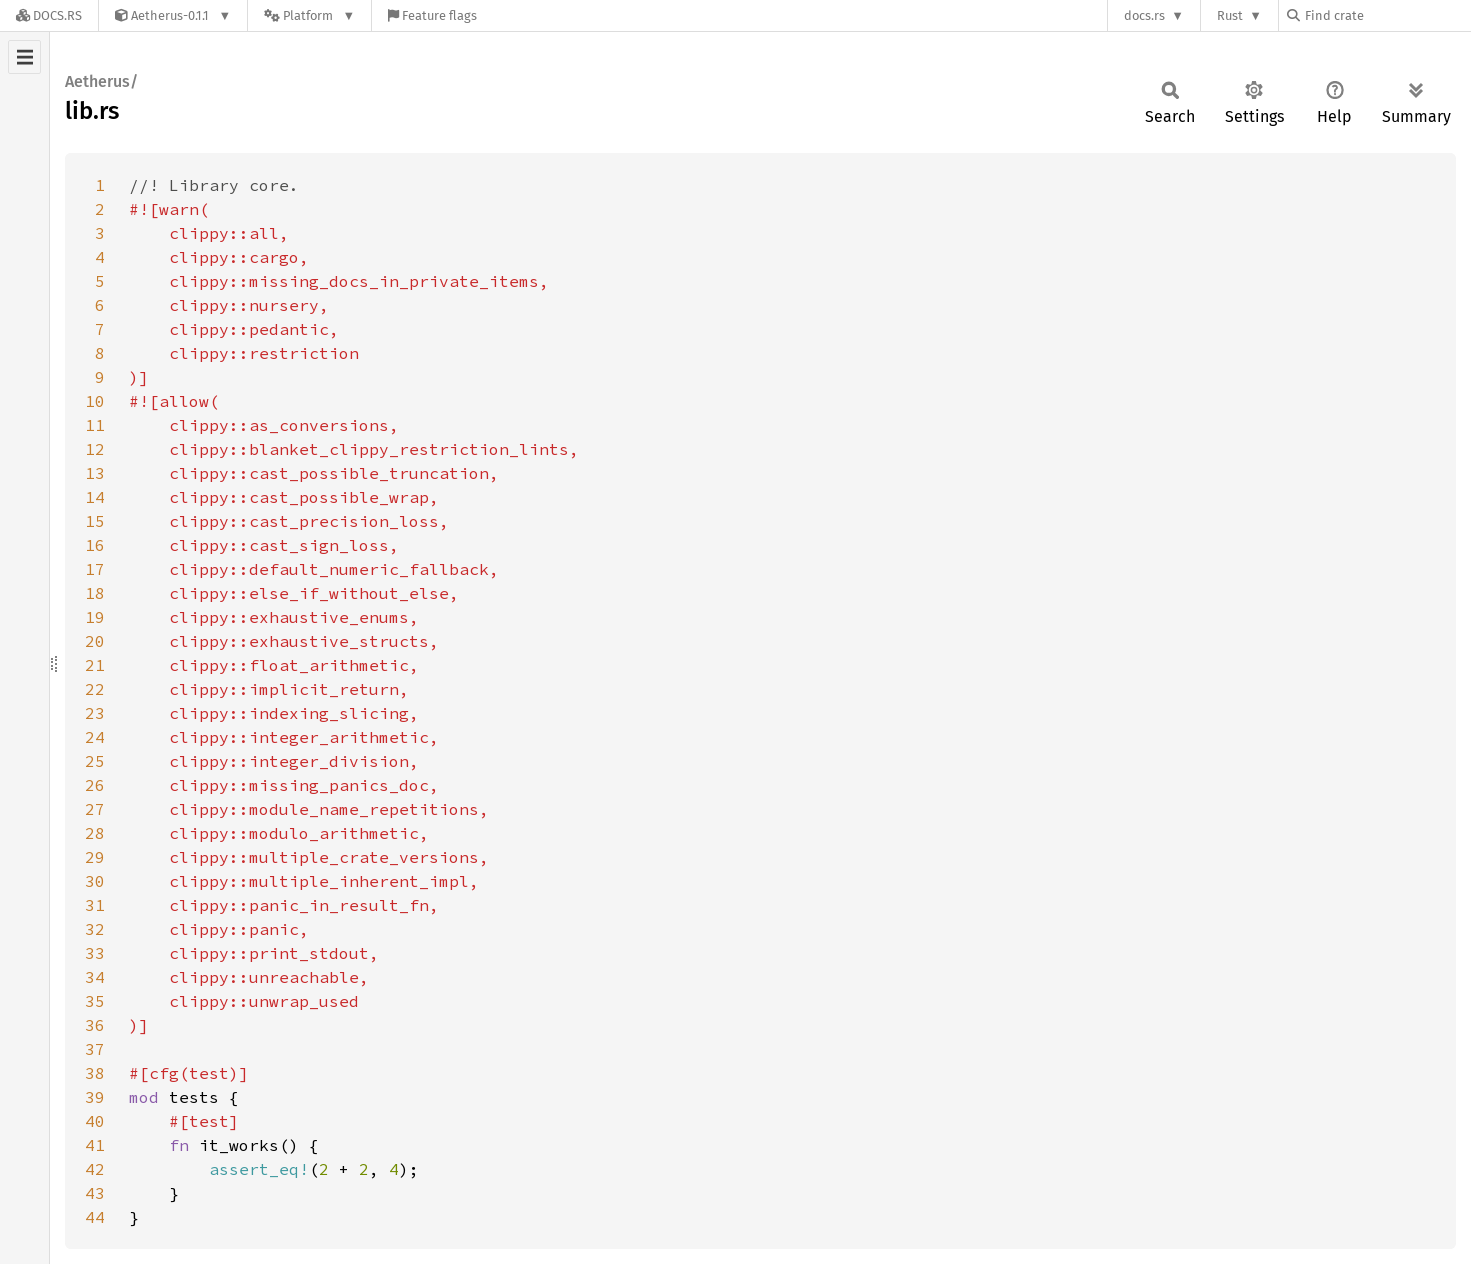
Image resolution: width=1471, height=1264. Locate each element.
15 (95, 521)
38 (95, 1073)
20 (95, 641)
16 (95, 545)
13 (95, 473)
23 (95, 713)
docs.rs (1144, 15)
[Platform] (309, 15)
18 (95, 593)
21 (95, 665)
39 (95, 1097)
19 (95, 617)
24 (95, 737)
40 (95, 1121)
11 (95, 425)
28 (95, 833)
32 (95, 929)
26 (95, 785)
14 (95, 497)
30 (95, 881)
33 (95, 953)
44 (95, 1217)
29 (95, 857)
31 (95, 905)
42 (95, 1169)
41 (95, 1145)
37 (95, 1049)
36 (95, 1025)
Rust (1230, 15)
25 (95, 761)
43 (95, 1193)
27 (95, 809)
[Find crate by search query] (1387, 15)
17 (95, 569)
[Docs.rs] (49, 15)
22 (95, 689)
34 (95, 977)
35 (95, 1001)
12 (95, 449)
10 (95, 401)
